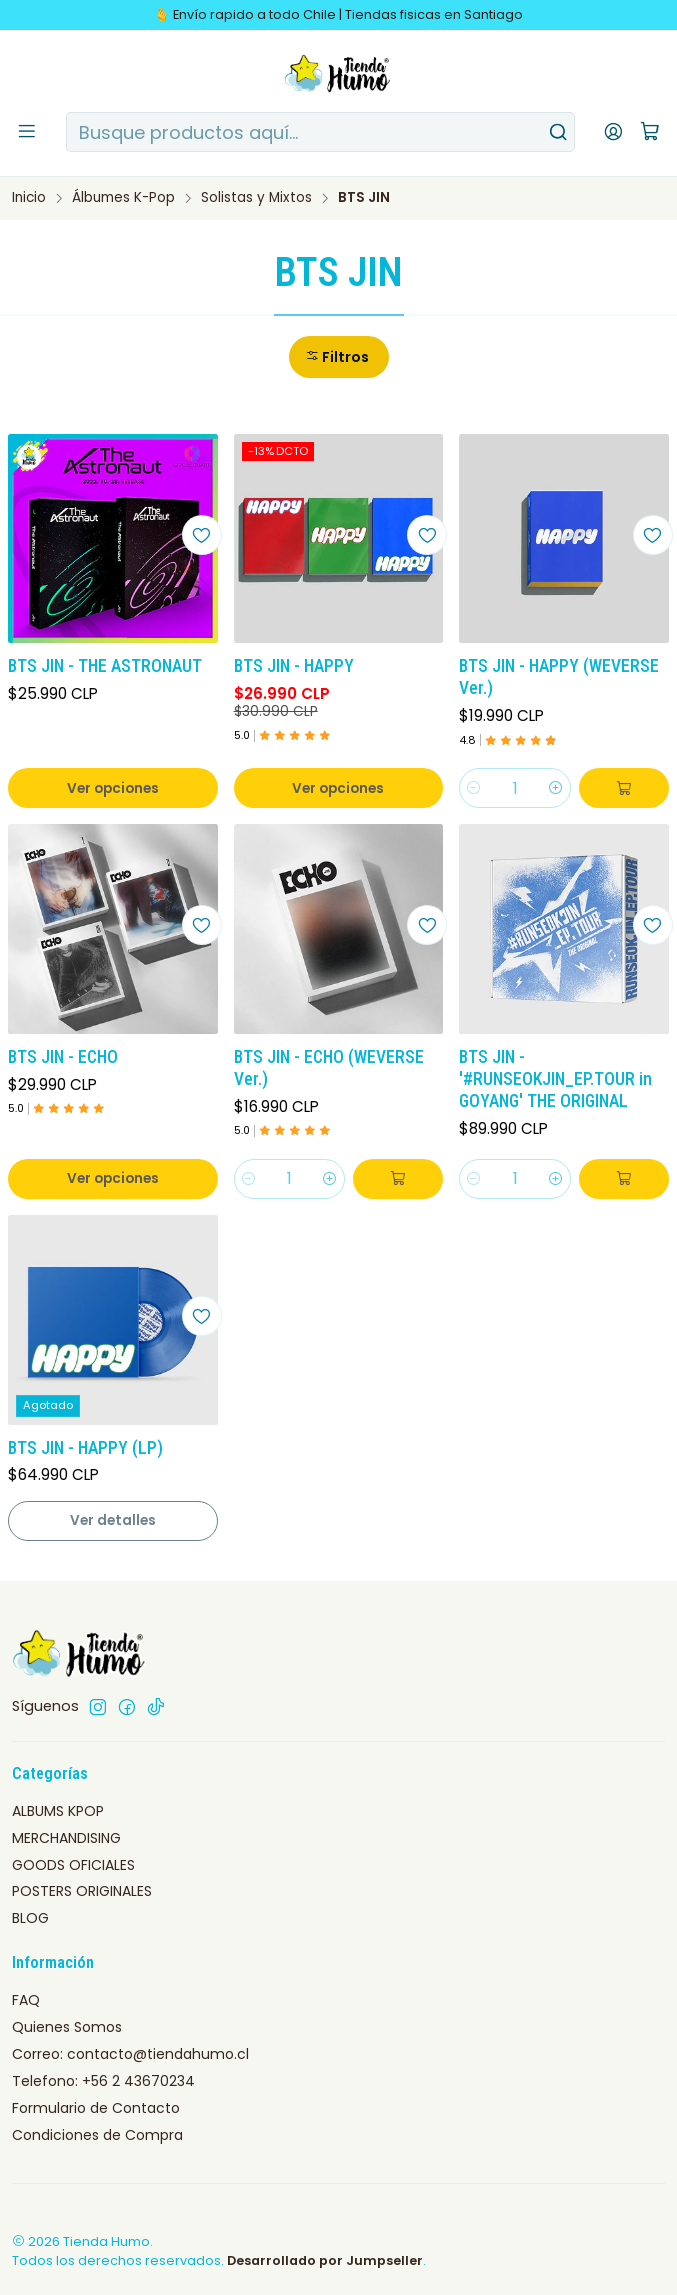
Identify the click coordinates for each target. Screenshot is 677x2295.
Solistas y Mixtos (256, 198)
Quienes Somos (67, 2027)
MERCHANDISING (66, 1838)
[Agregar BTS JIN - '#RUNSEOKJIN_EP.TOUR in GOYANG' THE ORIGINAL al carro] (624, 1179)
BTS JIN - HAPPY (294, 666)
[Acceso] (613, 132)
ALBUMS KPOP (58, 1811)
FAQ (26, 2000)
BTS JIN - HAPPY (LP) (85, 1448)
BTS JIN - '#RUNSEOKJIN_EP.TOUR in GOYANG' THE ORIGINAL (555, 1079)
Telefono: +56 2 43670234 (103, 2081)
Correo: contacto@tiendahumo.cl (130, 2054)
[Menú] (27, 132)
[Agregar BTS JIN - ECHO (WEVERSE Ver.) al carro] (398, 1179)
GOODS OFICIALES (73, 1865)
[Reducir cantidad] (474, 788)
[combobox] (320, 132)
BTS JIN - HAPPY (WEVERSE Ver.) (559, 677)
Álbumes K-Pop (123, 198)
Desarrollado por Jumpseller (325, 2260)
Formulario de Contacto (96, 2108)
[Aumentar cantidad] (556, 788)
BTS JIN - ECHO (63, 1057)
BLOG (30, 1918)
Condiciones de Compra (97, 2135)
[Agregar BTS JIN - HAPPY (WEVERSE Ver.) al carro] (624, 788)
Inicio (29, 198)
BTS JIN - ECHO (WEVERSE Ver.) (329, 1068)
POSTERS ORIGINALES (82, 1891)
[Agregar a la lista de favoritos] (202, 535)
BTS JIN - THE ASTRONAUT (105, 666)
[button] (339, 357)
